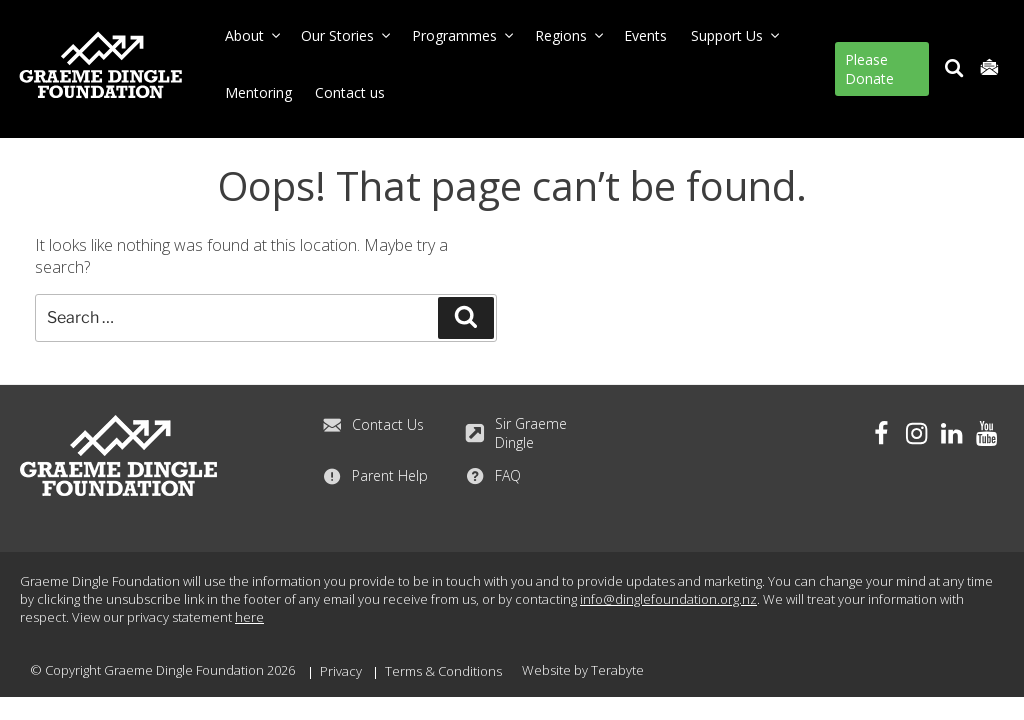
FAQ (493, 475)
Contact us (350, 92)
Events (645, 35)
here (249, 617)
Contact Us (373, 424)
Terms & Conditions (443, 671)
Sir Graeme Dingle (516, 432)
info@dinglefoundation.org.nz (668, 598)
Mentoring (258, 92)
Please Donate (869, 69)
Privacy (341, 671)
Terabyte (617, 670)
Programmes (464, 35)
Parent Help (375, 475)
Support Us (736, 35)
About (254, 35)
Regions (570, 35)
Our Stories (347, 35)
